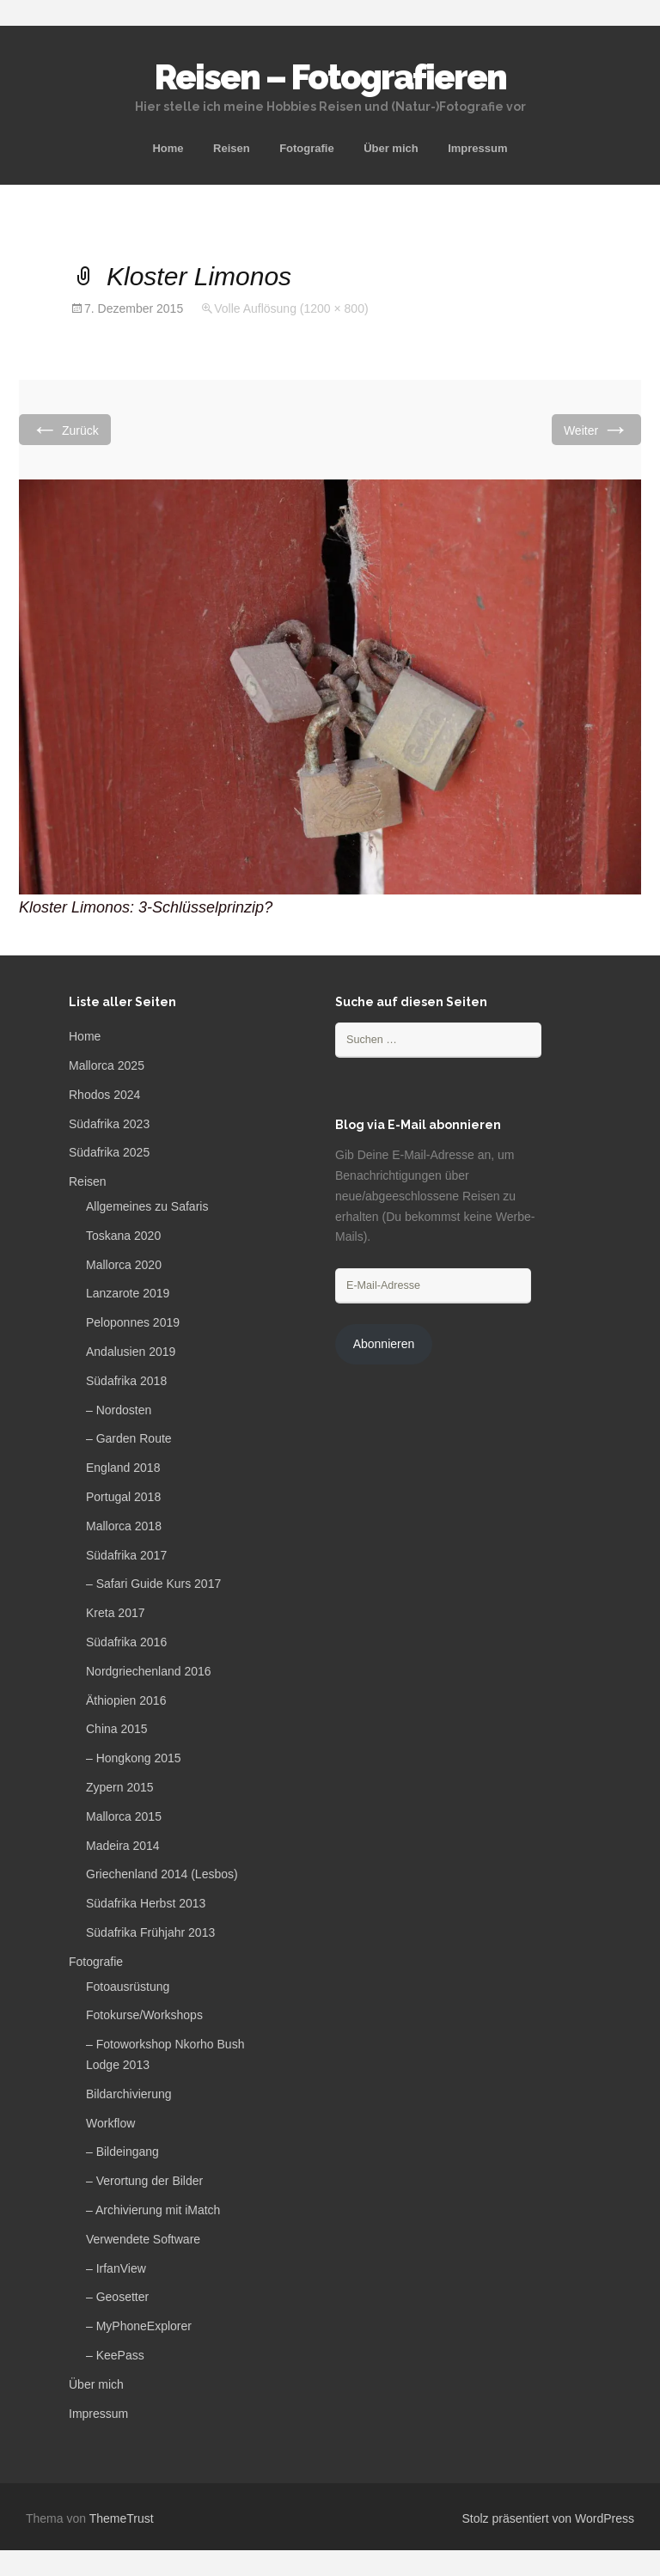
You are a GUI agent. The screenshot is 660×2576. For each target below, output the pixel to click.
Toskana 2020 (123, 1235)
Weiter (596, 429)
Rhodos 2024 (104, 1095)
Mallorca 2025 (106, 1065)
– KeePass (115, 2355)
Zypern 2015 (120, 1787)
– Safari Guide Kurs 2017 (153, 1583)
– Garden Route (129, 1438)
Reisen (231, 148)
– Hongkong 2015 (133, 1758)
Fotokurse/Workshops (144, 2015)
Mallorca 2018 (124, 1526)
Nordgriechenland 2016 (148, 1671)
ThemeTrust (121, 2518)
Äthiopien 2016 (126, 1700)
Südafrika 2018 (126, 1381)
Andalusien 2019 (130, 1351)
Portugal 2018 (123, 1497)
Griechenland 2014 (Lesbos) (162, 1874)
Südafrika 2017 (126, 1555)
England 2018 (123, 1467)
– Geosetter (117, 2297)
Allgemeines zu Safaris (147, 1206)
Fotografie (306, 148)
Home (167, 148)
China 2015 (117, 1729)
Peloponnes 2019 (133, 1322)
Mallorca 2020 (124, 1265)
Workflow (110, 2123)
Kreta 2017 (115, 1613)
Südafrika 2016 (126, 1642)
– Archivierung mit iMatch (153, 2210)
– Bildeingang (122, 2151)
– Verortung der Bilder (144, 2181)
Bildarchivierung (129, 2094)
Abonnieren (384, 1344)
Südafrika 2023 (109, 1124)
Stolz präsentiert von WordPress (548, 2518)
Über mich (391, 148)
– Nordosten (118, 1410)
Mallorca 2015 (124, 1816)
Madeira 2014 (123, 1846)
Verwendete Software (143, 2239)
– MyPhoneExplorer (139, 2326)
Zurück (65, 429)
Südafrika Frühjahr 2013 (150, 1932)
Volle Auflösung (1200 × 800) (291, 308)
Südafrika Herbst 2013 (145, 1903)
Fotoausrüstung (127, 1986)
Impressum (477, 148)
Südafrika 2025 (109, 1152)
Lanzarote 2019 (127, 1293)
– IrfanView (116, 2268)
